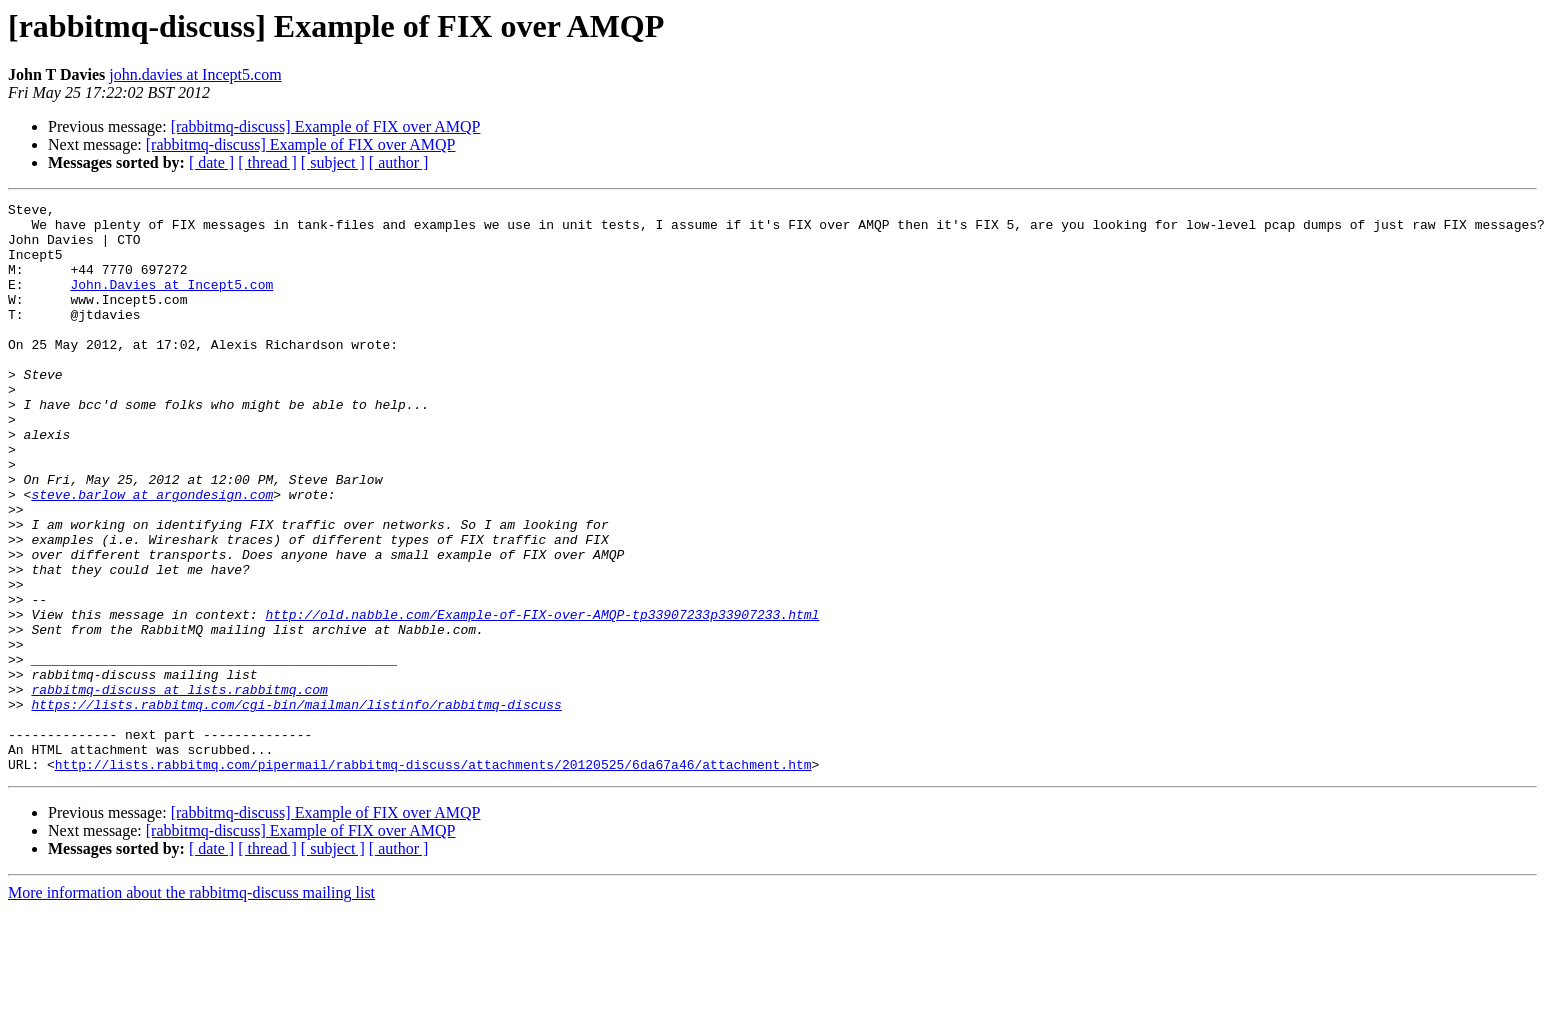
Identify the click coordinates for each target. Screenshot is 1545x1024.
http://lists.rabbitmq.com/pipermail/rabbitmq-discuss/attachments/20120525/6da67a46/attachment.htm (433, 878)
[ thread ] (267, 162)
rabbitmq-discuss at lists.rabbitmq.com (179, 788)
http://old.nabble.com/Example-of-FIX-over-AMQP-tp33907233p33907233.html (542, 698)
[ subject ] (333, 162)
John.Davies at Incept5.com (171, 302)
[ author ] (399, 162)
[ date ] (211, 162)
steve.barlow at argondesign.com (152, 554)
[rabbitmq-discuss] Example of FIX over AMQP (326, 126)
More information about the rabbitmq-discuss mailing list (191, 1006)
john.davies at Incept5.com (195, 74)
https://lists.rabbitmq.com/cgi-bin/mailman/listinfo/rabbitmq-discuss (296, 806)
